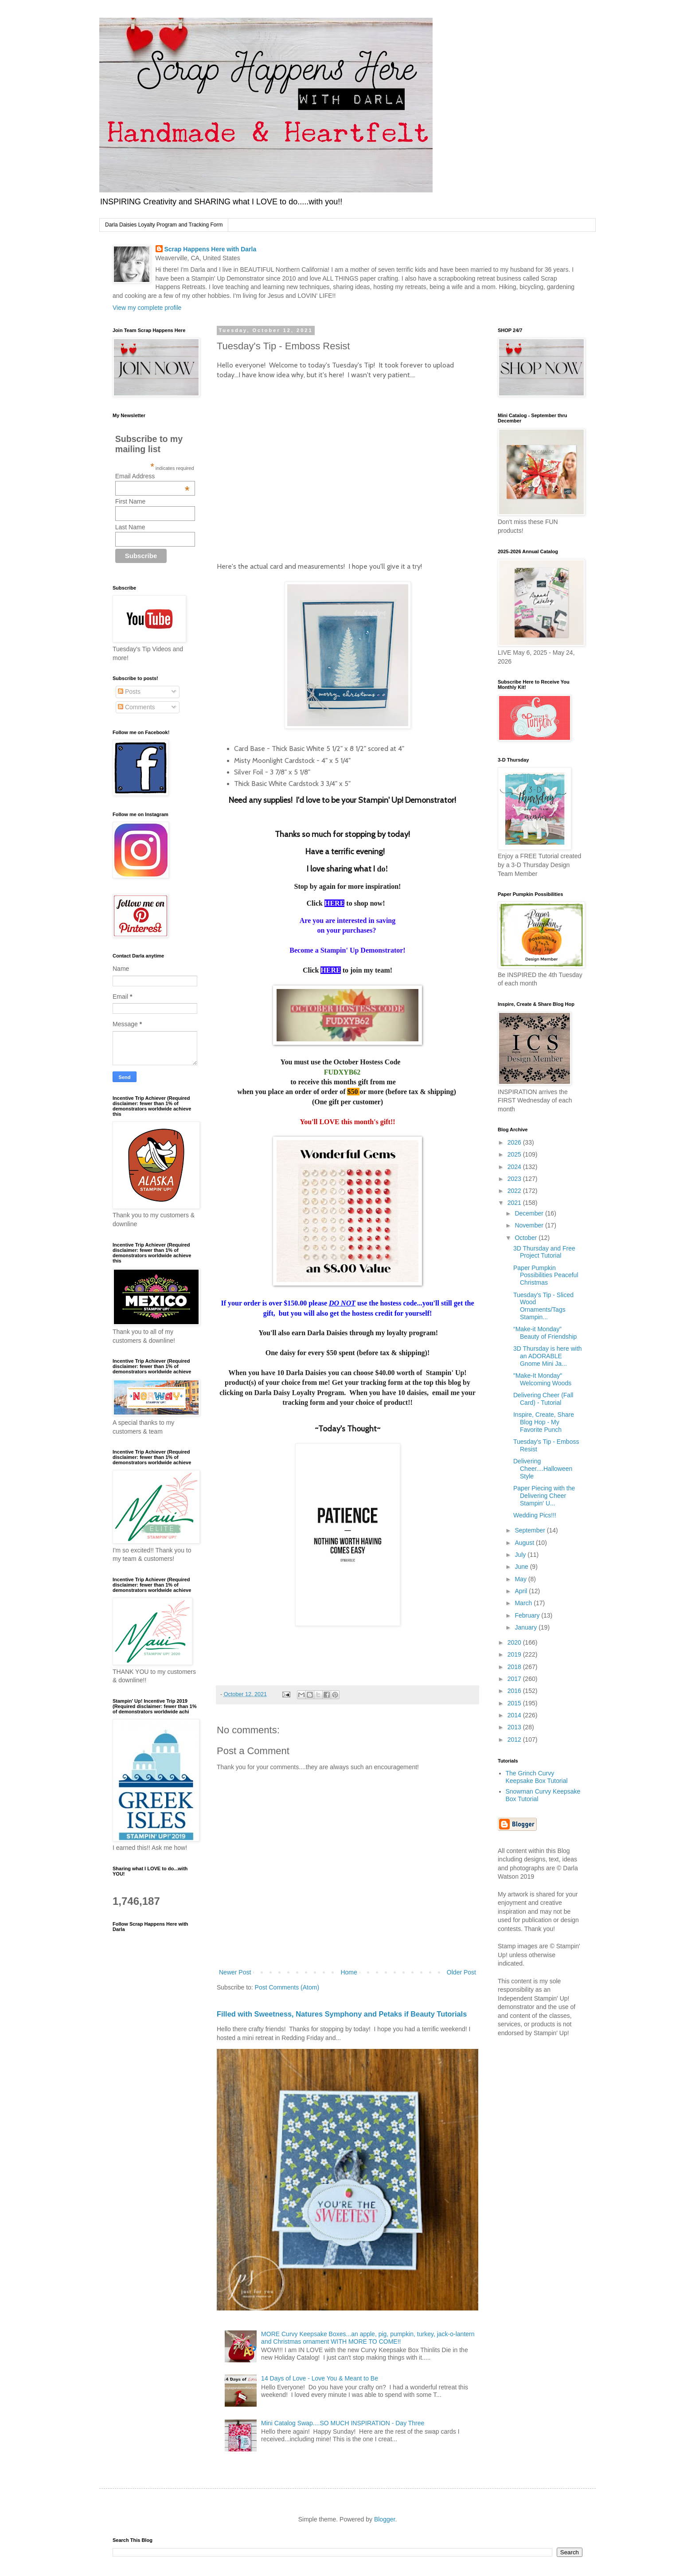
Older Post (461, 1972)
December (530, 1213)
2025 (515, 1154)
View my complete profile (147, 307)
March (524, 1603)
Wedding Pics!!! (534, 1515)
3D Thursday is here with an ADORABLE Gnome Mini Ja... (547, 1356)
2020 (515, 1642)
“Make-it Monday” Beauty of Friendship (545, 1332)
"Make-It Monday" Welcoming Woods (542, 1379)
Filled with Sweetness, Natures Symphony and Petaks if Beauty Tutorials (342, 2014)
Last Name (130, 527)
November (530, 1225)
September (531, 1530)
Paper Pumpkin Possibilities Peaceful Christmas (545, 1275)
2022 (515, 1190)
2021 (515, 1202)
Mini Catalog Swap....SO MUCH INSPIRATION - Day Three (342, 2423)
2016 (515, 1690)
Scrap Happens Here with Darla (210, 249)
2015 (515, 1703)
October (527, 1237)
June (522, 1566)
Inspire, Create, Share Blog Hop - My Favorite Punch (543, 1422)
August (525, 1542)
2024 (515, 1166)
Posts (129, 691)
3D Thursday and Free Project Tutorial (544, 1252)
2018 (515, 1666)
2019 (515, 1654)
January (527, 1627)
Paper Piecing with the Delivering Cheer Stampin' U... (544, 1496)
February (528, 1615)
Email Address (152, 476)
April (522, 1591)
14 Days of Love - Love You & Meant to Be (319, 2378)
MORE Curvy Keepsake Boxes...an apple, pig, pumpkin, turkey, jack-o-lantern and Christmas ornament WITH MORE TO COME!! (367, 2337)
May (521, 1579)
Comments (136, 707)
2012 (515, 1739)
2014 (515, 1715)
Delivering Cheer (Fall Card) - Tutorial (543, 1399)
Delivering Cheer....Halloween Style (542, 1469)
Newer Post (235, 1972)
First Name (130, 501)
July (521, 1554)
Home (348, 1972)
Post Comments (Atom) (287, 1987)
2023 (515, 1178)
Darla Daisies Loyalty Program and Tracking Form (164, 225)
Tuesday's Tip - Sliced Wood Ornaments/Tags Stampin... (543, 1306)
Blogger (384, 2519)
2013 (515, 1727)
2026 (515, 1142)
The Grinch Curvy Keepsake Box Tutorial (537, 1777)
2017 (515, 1678)
